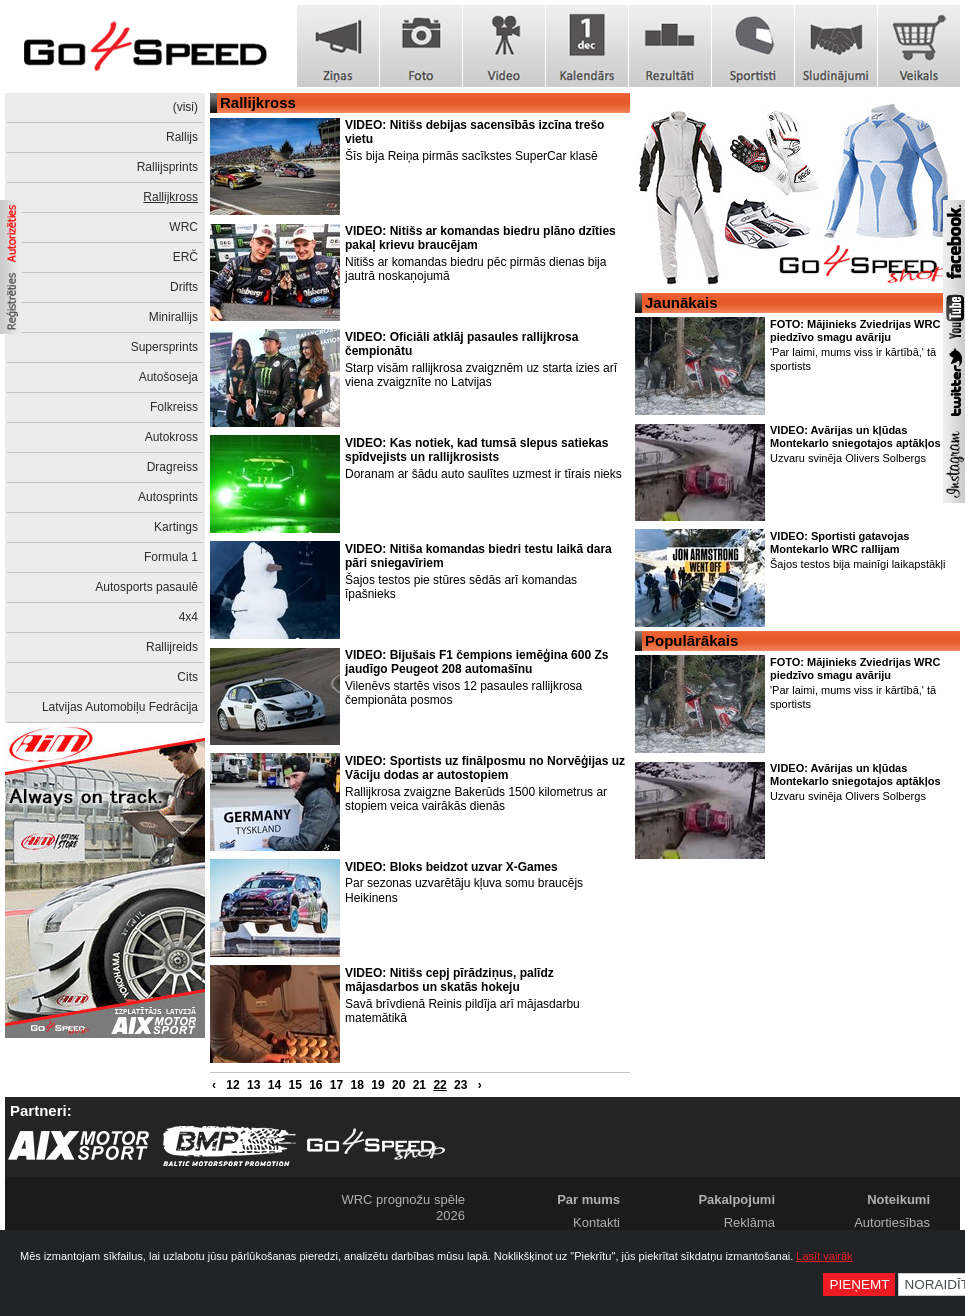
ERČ (185, 257)
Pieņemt (859, 1284)
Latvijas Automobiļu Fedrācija (120, 707)
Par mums (588, 1199)
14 (274, 1085)
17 (336, 1085)
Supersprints (164, 347)
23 (460, 1085)
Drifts (184, 287)
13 (253, 1085)
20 (398, 1085)
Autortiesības (892, 1222)
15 (294, 1085)
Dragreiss (172, 467)
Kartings (176, 527)
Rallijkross (170, 197)
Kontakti (596, 1222)
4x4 (188, 617)
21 (419, 1085)
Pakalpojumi (736, 1199)
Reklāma (749, 1222)
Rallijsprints (167, 167)
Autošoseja (168, 377)
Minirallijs (173, 317)
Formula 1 (171, 557)
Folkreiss (174, 407)
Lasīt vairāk (824, 1256)
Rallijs (182, 137)
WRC (183, 227)
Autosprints (168, 497)
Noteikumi (898, 1199)
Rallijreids (172, 647)
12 (232, 1085)
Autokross (171, 437)
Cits (187, 677)
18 (357, 1085)
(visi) (185, 107)
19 (377, 1085)
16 (315, 1085)
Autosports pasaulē (146, 587)
